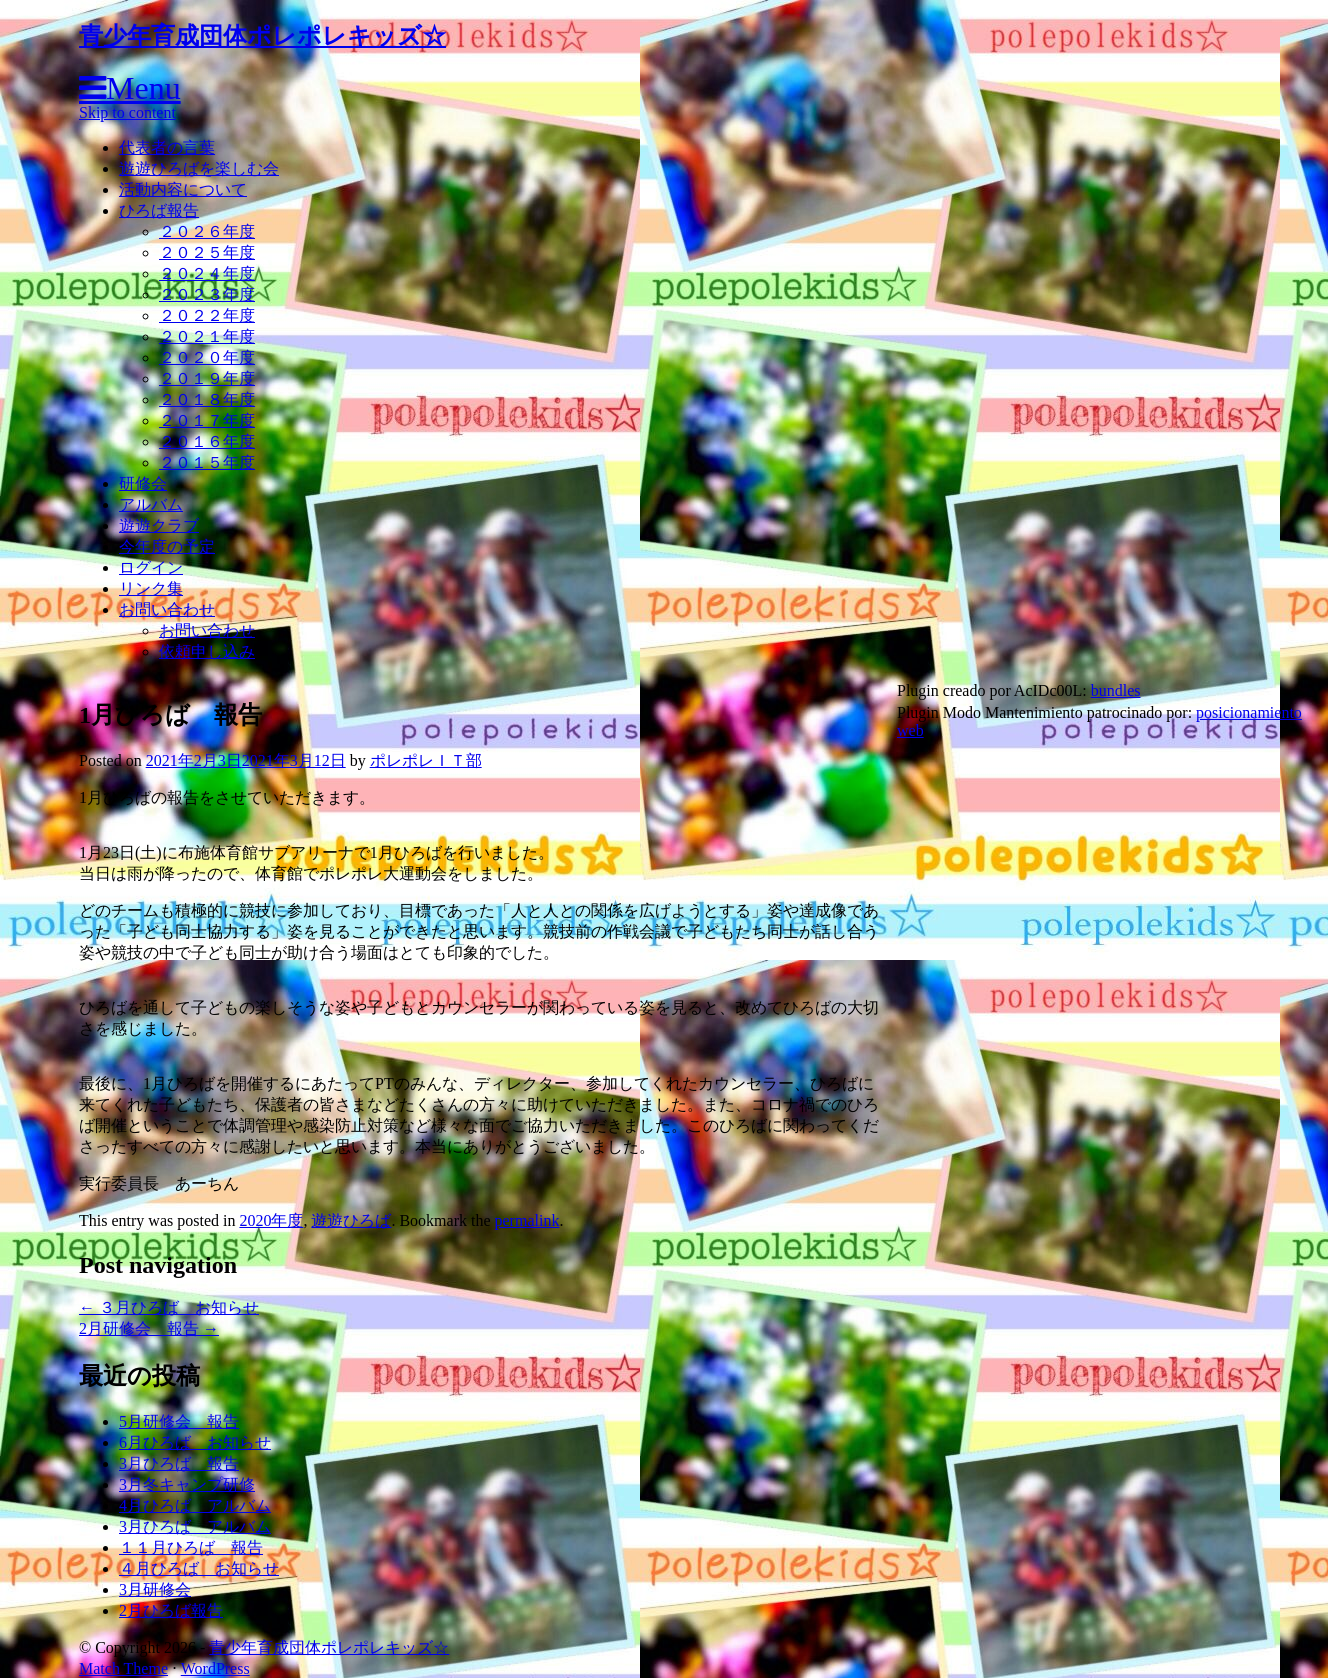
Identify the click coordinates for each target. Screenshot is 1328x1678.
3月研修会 (155, 1589)
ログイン (151, 567)
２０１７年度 (207, 420)
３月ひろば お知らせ (169, 1307)
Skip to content (127, 112)
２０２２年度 (207, 315)
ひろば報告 (159, 210)
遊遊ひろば (351, 1220)
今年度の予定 (167, 546)
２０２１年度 (207, 336)
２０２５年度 (207, 252)
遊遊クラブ (159, 525)
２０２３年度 (207, 294)
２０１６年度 (207, 441)
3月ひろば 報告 (179, 1463)
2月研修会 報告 (149, 1328)
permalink (527, 1220)
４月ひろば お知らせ (199, 1568)
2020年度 (271, 1220)
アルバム (151, 504)
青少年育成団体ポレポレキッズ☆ (262, 36)
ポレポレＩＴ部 (426, 760)
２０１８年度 (207, 399)
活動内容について (183, 189)
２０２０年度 (207, 357)
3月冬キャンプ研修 (187, 1484)
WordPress (215, 1668)
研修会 (143, 483)
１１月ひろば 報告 (191, 1547)
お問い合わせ (167, 609)
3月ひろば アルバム (195, 1526)
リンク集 (151, 588)
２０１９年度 (207, 378)
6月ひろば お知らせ (195, 1442)
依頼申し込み (207, 651)
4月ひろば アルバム (195, 1505)
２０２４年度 (207, 273)
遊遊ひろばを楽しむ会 (199, 168)
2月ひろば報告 (171, 1610)
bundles (1116, 690)
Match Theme (123, 1668)
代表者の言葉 (167, 147)
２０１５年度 (207, 462)
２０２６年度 (207, 231)
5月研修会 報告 (179, 1421)
